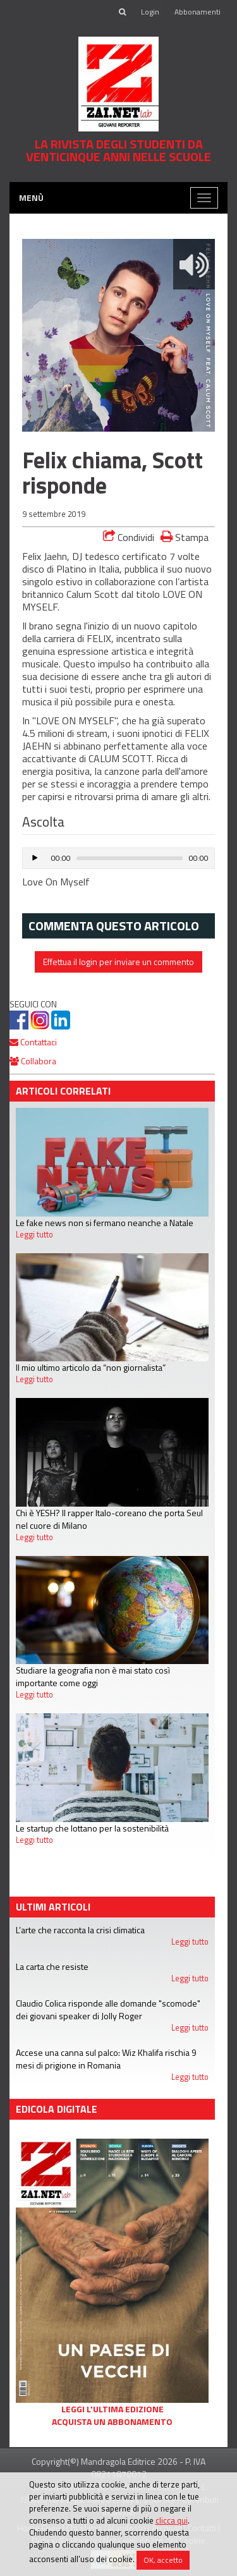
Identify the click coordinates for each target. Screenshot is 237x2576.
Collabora (32, 1060)
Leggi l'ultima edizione (112, 2409)
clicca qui (171, 2520)
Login (150, 12)
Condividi (128, 537)
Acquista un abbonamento (112, 2421)
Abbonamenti (197, 12)
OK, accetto (163, 2560)
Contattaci (33, 1041)
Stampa (185, 537)
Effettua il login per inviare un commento (118, 961)
